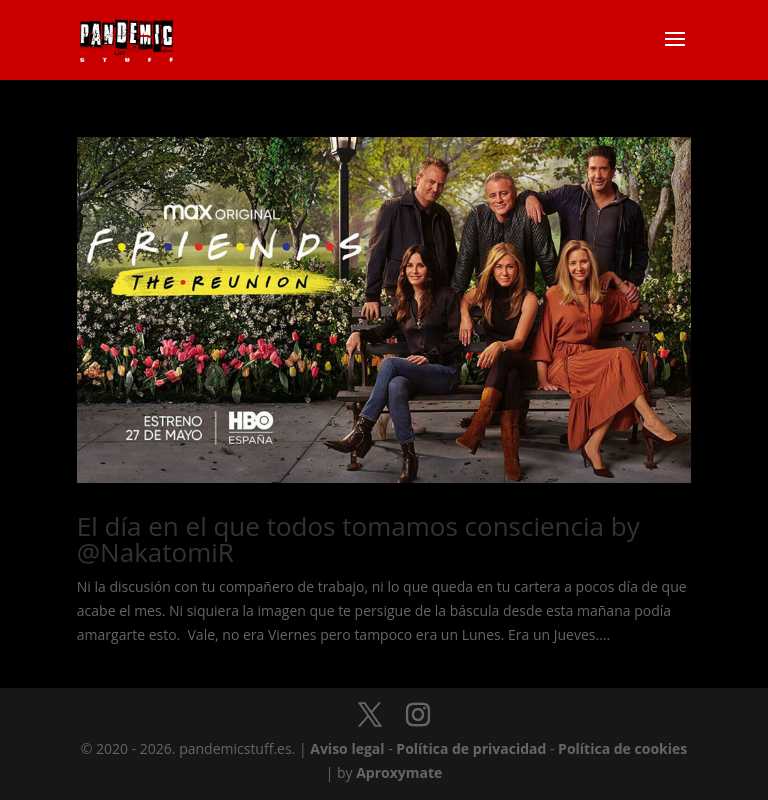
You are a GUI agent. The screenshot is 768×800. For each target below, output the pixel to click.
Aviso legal (347, 748)
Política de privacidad (471, 748)
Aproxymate (399, 772)
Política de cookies (622, 748)
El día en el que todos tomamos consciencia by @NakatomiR (358, 539)
